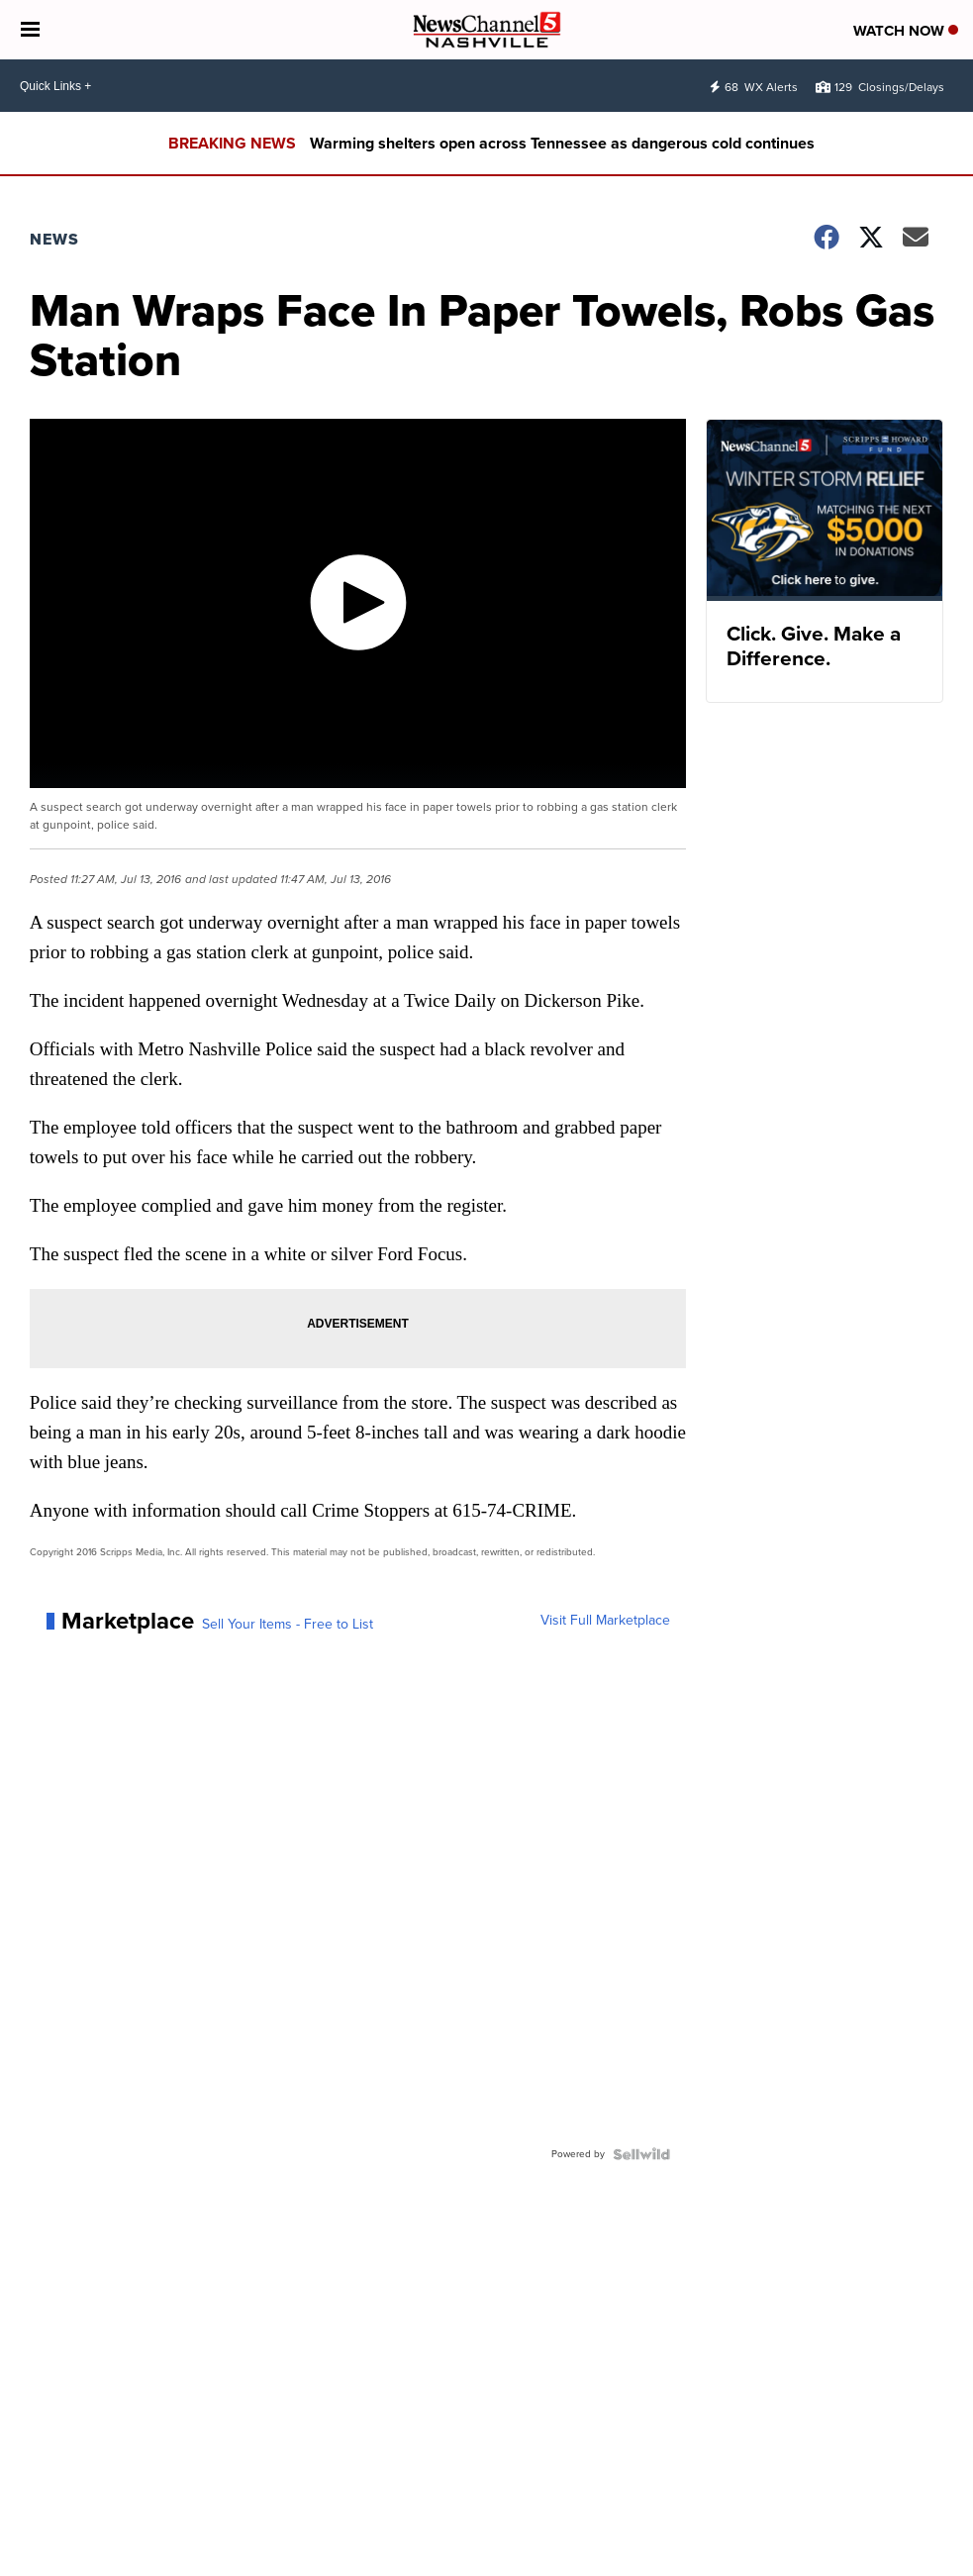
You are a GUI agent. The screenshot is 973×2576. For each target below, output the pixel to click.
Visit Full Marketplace (605, 1621)
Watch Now (905, 31)
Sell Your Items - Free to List (287, 1625)
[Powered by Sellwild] (641, 2154)
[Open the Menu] (30, 29)
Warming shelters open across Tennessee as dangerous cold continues (562, 143)
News (54, 239)
